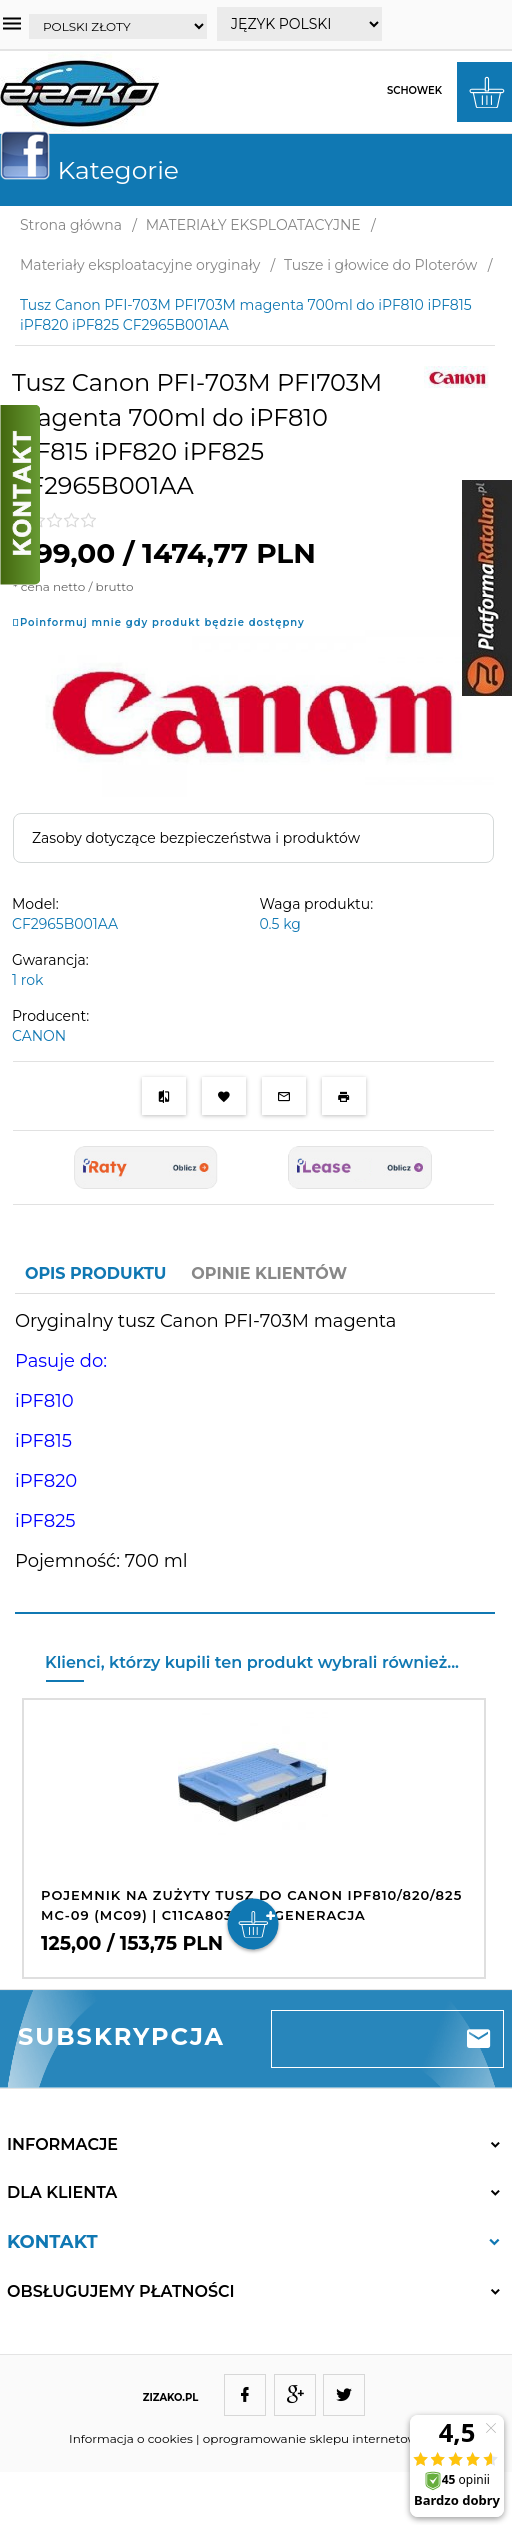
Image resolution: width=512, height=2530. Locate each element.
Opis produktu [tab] (95, 1273)
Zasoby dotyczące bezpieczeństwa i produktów (196, 838)
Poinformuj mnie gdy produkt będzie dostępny (162, 622)
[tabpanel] (255, 1453)
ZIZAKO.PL (171, 2397)
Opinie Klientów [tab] (269, 1273)
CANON (39, 1036)
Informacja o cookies (131, 2438)
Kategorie (97, 170)
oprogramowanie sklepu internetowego (322, 2438)
